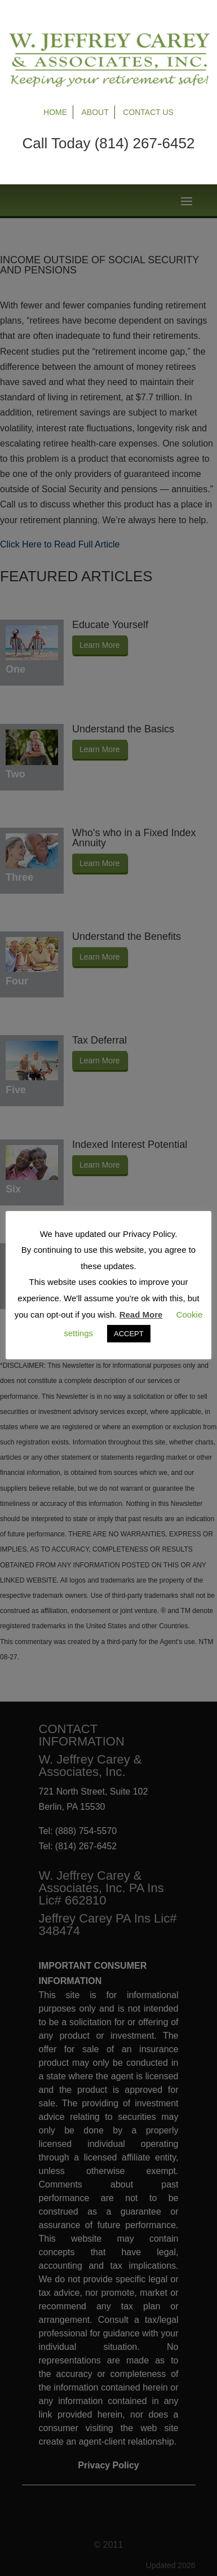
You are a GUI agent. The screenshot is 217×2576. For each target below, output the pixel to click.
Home (55, 112)
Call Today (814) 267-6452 (109, 143)
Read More (141, 1314)
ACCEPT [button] (129, 1333)
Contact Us (148, 112)
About (95, 112)
